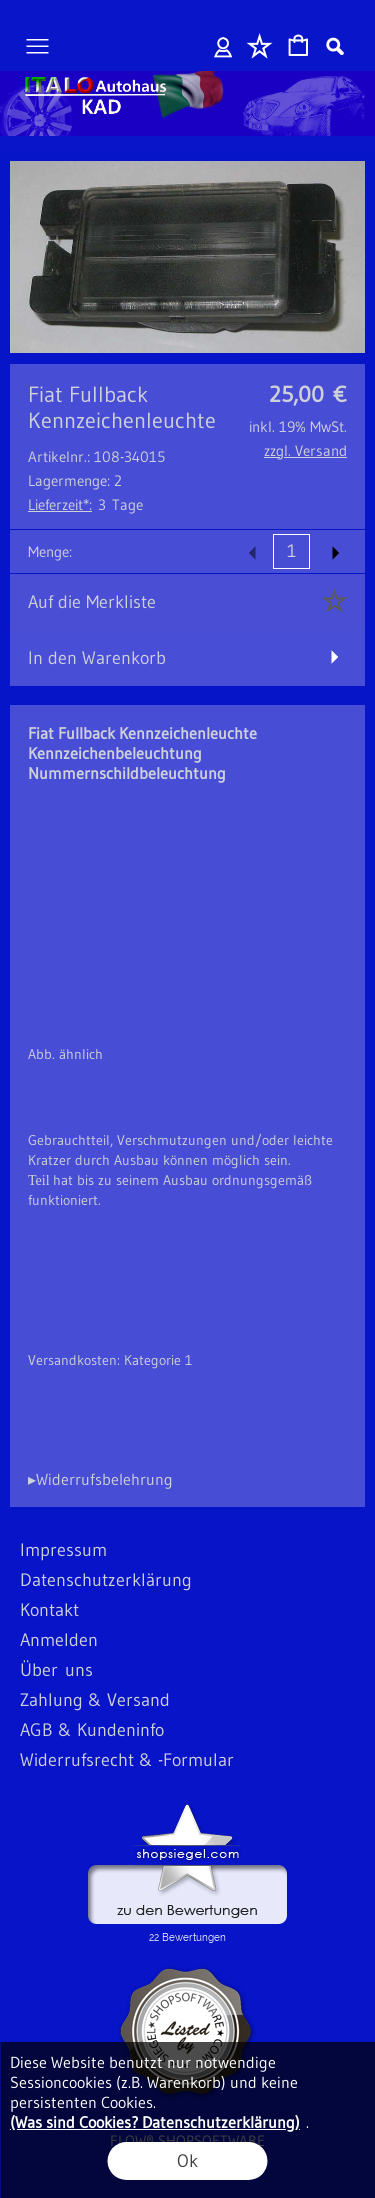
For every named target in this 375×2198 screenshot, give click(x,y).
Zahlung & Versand (95, 1700)
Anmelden (223, 46)
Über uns (56, 1670)
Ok (187, 2161)
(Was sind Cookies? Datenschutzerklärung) (155, 2122)
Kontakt (49, 1610)
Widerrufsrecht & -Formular (127, 1760)
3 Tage (85, 504)
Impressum (63, 1550)
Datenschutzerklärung (106, 1580)
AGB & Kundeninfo (92, 1730)
